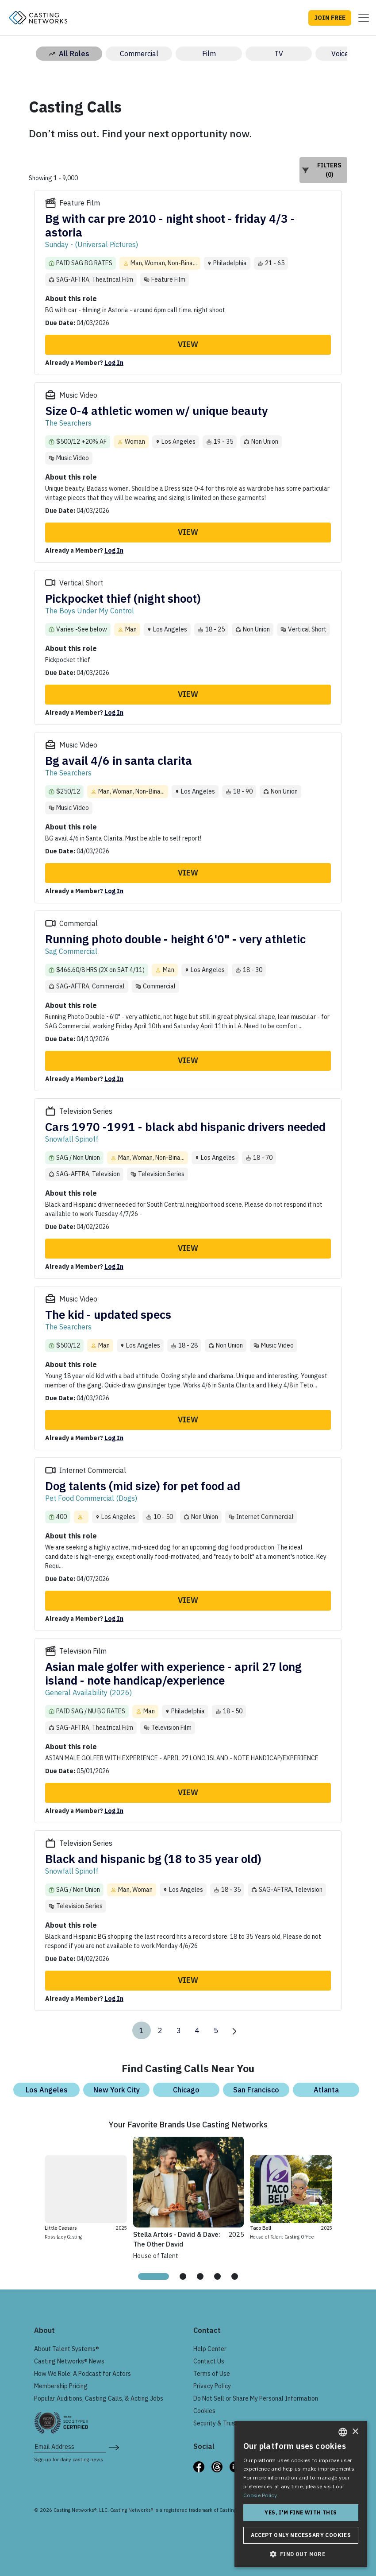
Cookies (204, 2411)
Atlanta (326, 2089)
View (188, 344)
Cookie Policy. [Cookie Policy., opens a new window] (260, 2495)
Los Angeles (47, 2089)
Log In (113, 363)
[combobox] (342, 2432)
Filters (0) (321, 169)
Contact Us (208, 2361)
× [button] (355, 2432)
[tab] (153, 2276)
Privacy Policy (212, 2386)
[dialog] (300, 2494)
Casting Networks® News (69, 2361)
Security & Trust (215, 2423)
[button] (300, 2553)
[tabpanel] (188, 2197)
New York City (116, 2089)
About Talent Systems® (66, 2349)
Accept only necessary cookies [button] (301, 2535)
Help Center (209, 2349)
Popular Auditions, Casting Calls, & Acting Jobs (98, 2398)
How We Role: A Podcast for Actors (82, 2374)
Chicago (186, 2089)
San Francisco (256, 2089)
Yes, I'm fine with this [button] (301, 2512)
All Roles (69, 53)
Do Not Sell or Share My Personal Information (255, 2398)
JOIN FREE (329, 18)
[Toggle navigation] (361, 18)
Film (209, 53)
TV (278, 53)
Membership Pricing (61, 2386)
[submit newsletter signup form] (114, 2446)
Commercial (139, 53)
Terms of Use (211, 2374)
